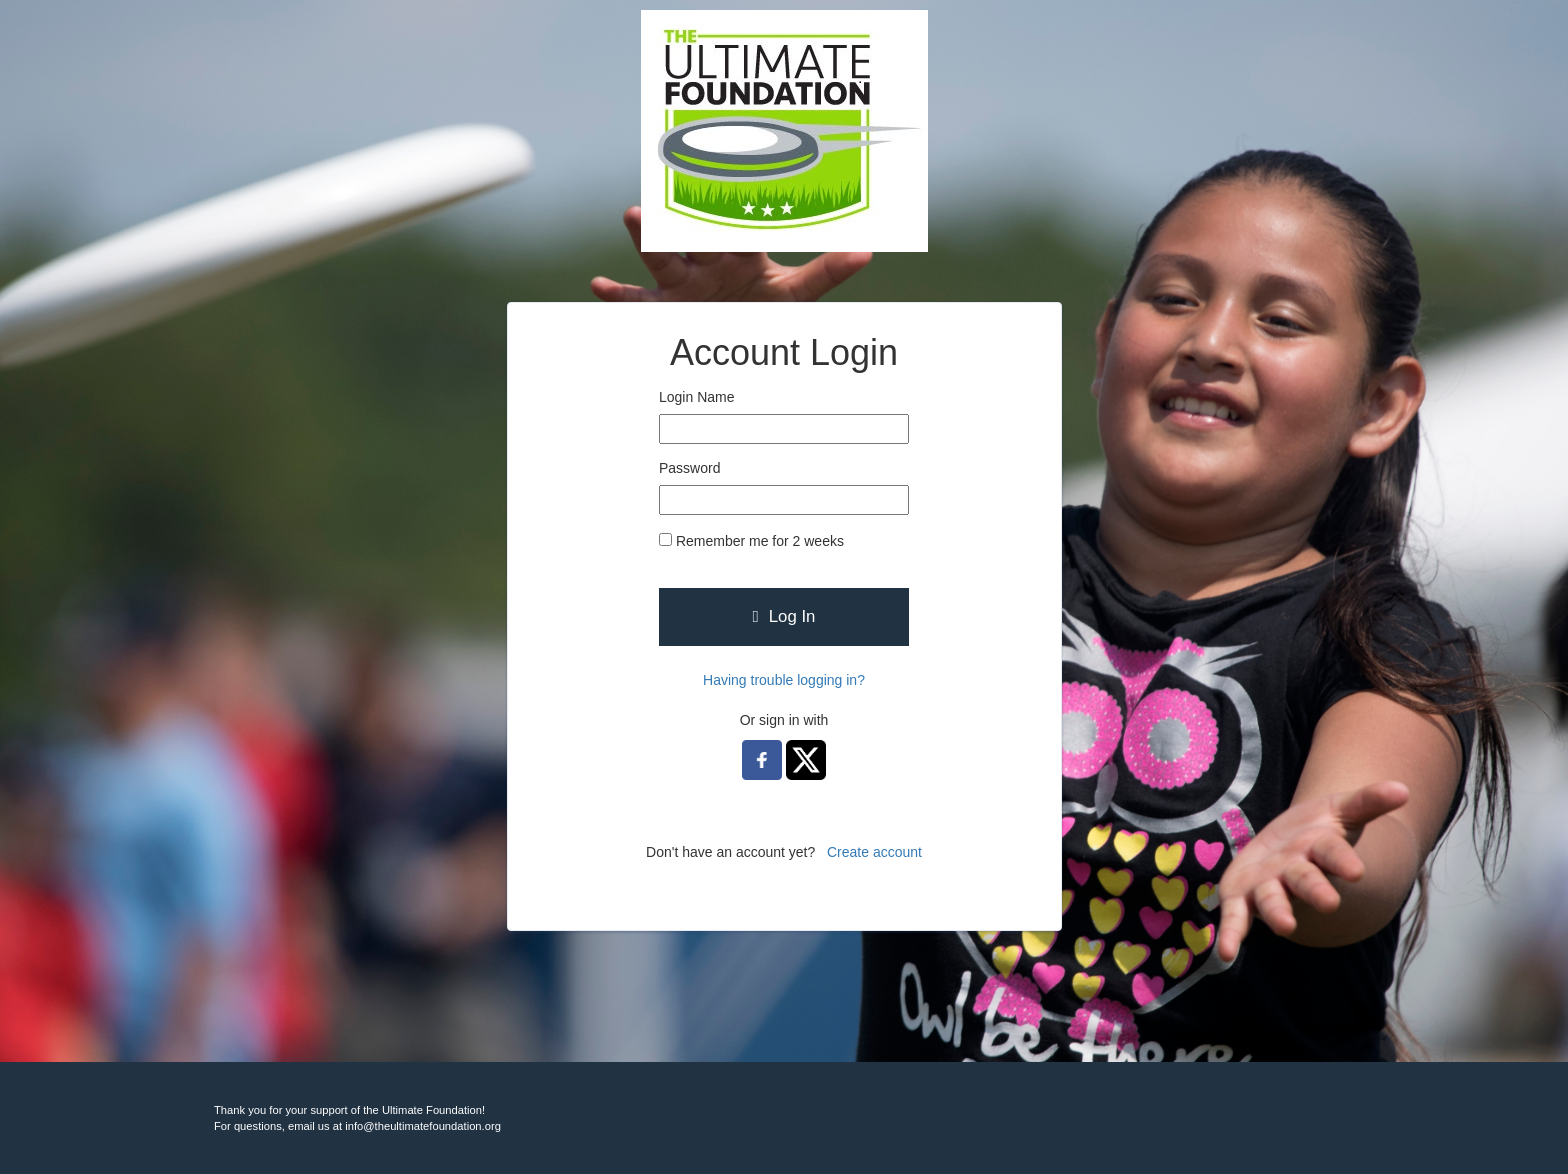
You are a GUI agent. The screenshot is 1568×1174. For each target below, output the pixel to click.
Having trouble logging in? (784, 680)
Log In (784, 616)
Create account (874, 852)
